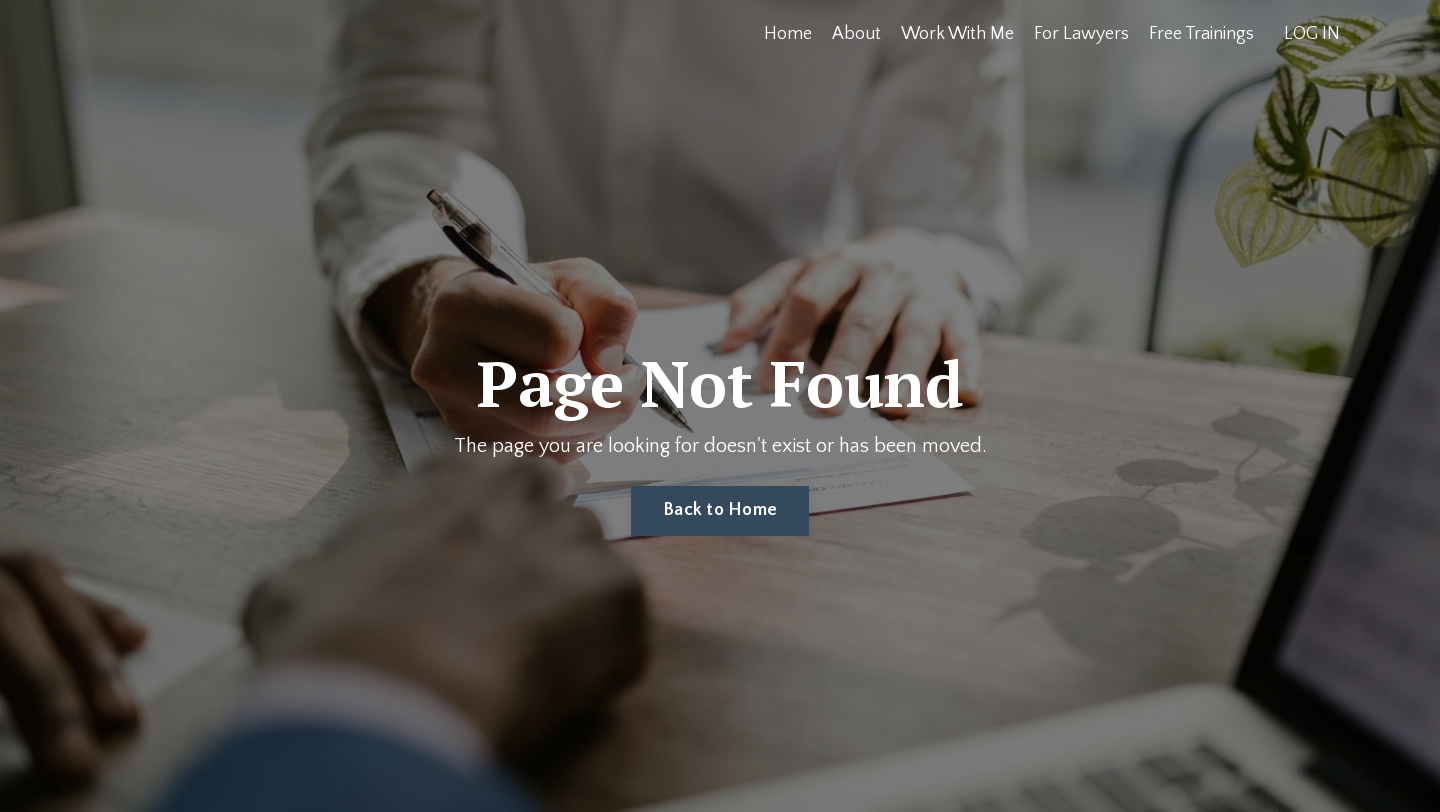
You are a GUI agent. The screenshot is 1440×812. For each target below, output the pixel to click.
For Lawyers (1081, 34)
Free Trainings (1201, 34)
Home (788, 34)
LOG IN (1312, 34)
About (856, 34)
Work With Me (957, 34)
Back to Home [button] (720, 510)
